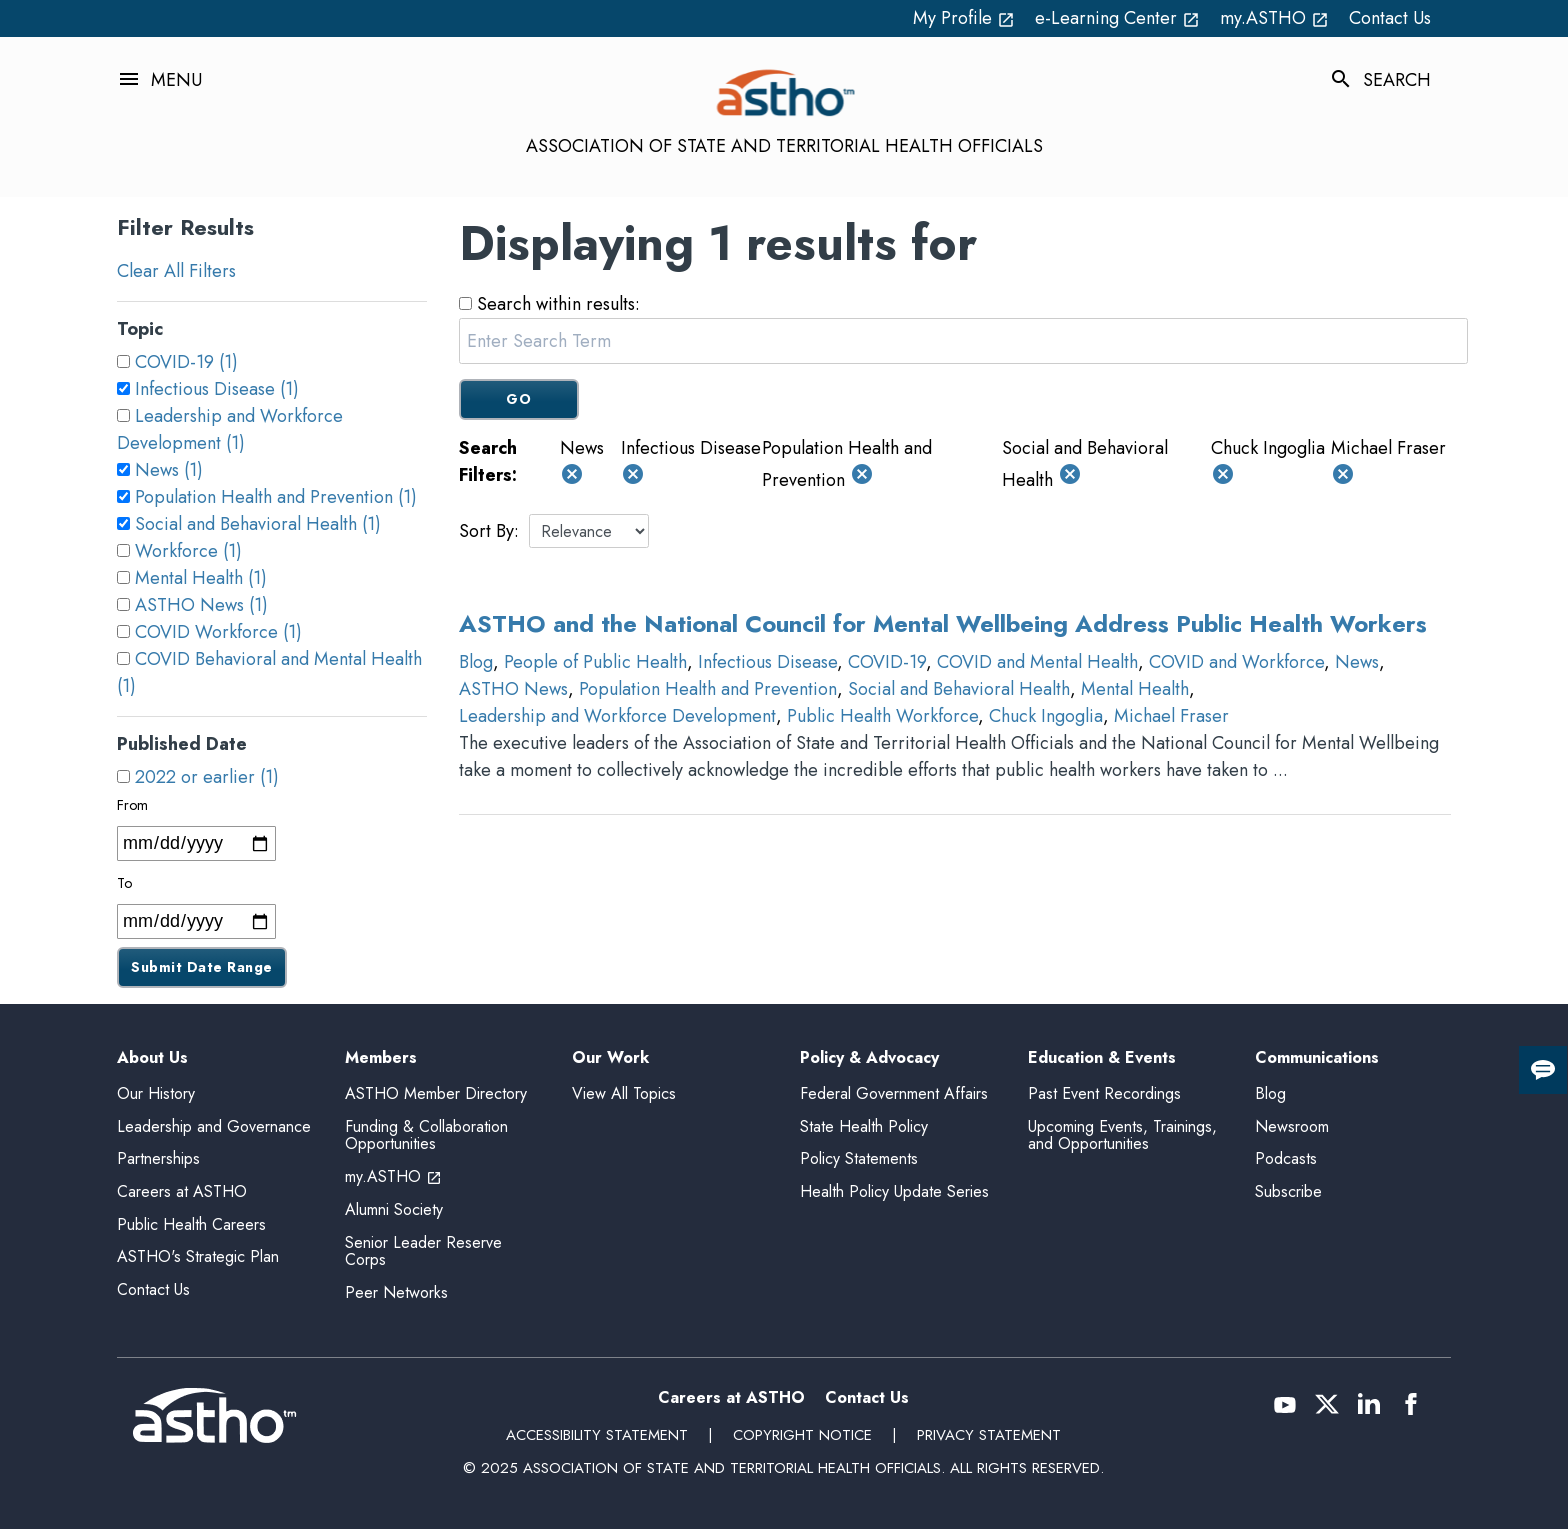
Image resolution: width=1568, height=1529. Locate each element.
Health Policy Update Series (894, 1191)
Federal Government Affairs (894, 1093)
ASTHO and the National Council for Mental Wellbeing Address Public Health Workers (943, 623)
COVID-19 (887, 662)
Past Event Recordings (1104, 1093)
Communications (1317, 1058)
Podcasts (1286, 1158)
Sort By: (489, 531)
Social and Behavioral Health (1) (258, 524)
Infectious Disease (767, 662)
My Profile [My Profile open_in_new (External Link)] (964, 18)
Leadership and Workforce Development (617, 716)
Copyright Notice (802, 1435)
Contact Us (1390, 18)
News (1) (169, 470)
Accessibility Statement (597, 1435)
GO (518, 399)
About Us (152, 1058)
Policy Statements (859, 1158)
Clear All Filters (176, 271)
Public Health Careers (191, 1224)
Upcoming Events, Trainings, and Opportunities (1122, 1135)
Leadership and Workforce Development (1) (230, 429)
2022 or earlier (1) (207, 777)
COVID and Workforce (1236, 662)
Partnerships (158, 1158)
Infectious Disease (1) (217, 389)
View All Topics (624, 1093)
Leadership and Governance (214, 1126)
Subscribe (1288, 1191)
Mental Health (1135, 689)
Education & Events (1102, 1058)
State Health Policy (864, 1126)
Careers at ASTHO (182, 1191)
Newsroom (1292, 1126)
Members (381, 1058)
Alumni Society (394, 1209)
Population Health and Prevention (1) (276, 497)
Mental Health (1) (201, 578)
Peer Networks (396, 1292)
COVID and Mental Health (1037, 662)
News (1357, 662)
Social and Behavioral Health (959, 689)
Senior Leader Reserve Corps (423, 1251)
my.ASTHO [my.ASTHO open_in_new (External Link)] (1274, 18)
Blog (476, 662)
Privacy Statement (989, 1435)
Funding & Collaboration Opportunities (426, 1135)
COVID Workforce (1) (218, 632)
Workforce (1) (188, 551)
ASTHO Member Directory (436, 1093)
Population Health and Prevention (708, 689)
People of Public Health (595, 662)
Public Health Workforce (882, 716)
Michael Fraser (1171, 716)
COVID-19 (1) (186, 362)
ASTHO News (513, 689)
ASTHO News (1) (201, 605)
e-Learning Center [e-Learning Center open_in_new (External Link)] (1117, 18)
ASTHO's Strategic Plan (198, 1256)
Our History (156, 1093)
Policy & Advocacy (869, 1058)
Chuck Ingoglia (1046, 716)
